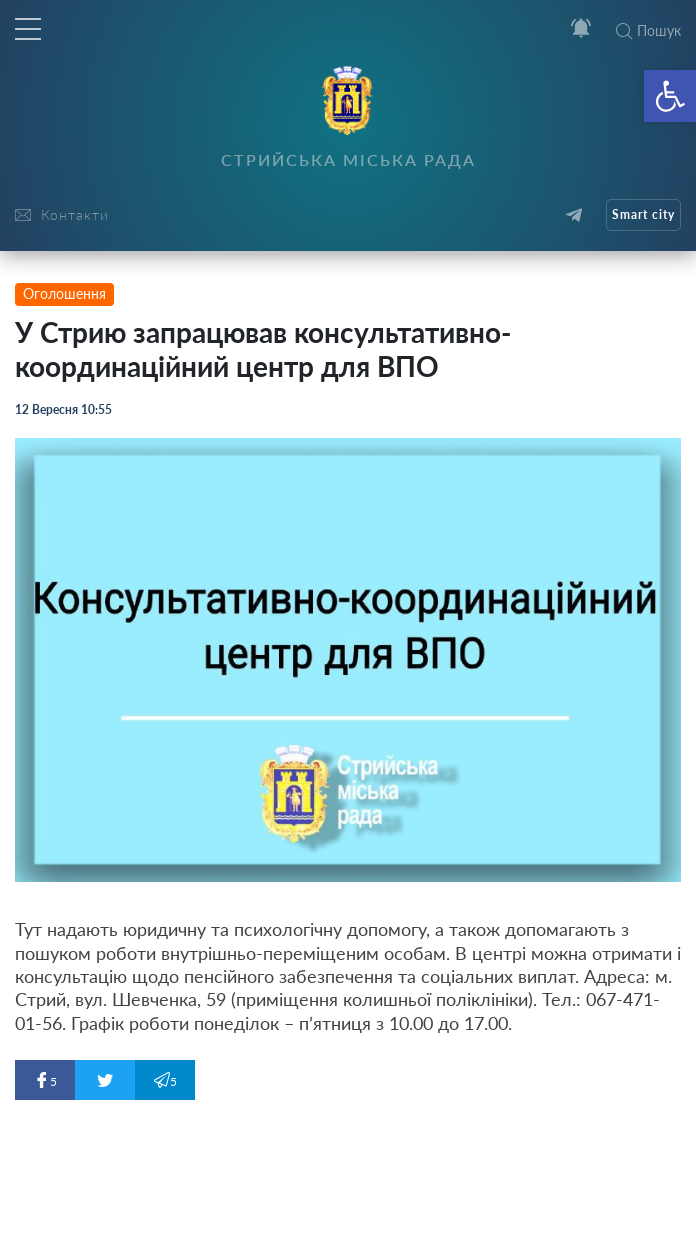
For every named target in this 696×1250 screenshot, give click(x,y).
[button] (670, 96)
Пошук (648, 30)
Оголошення (64, 293)
